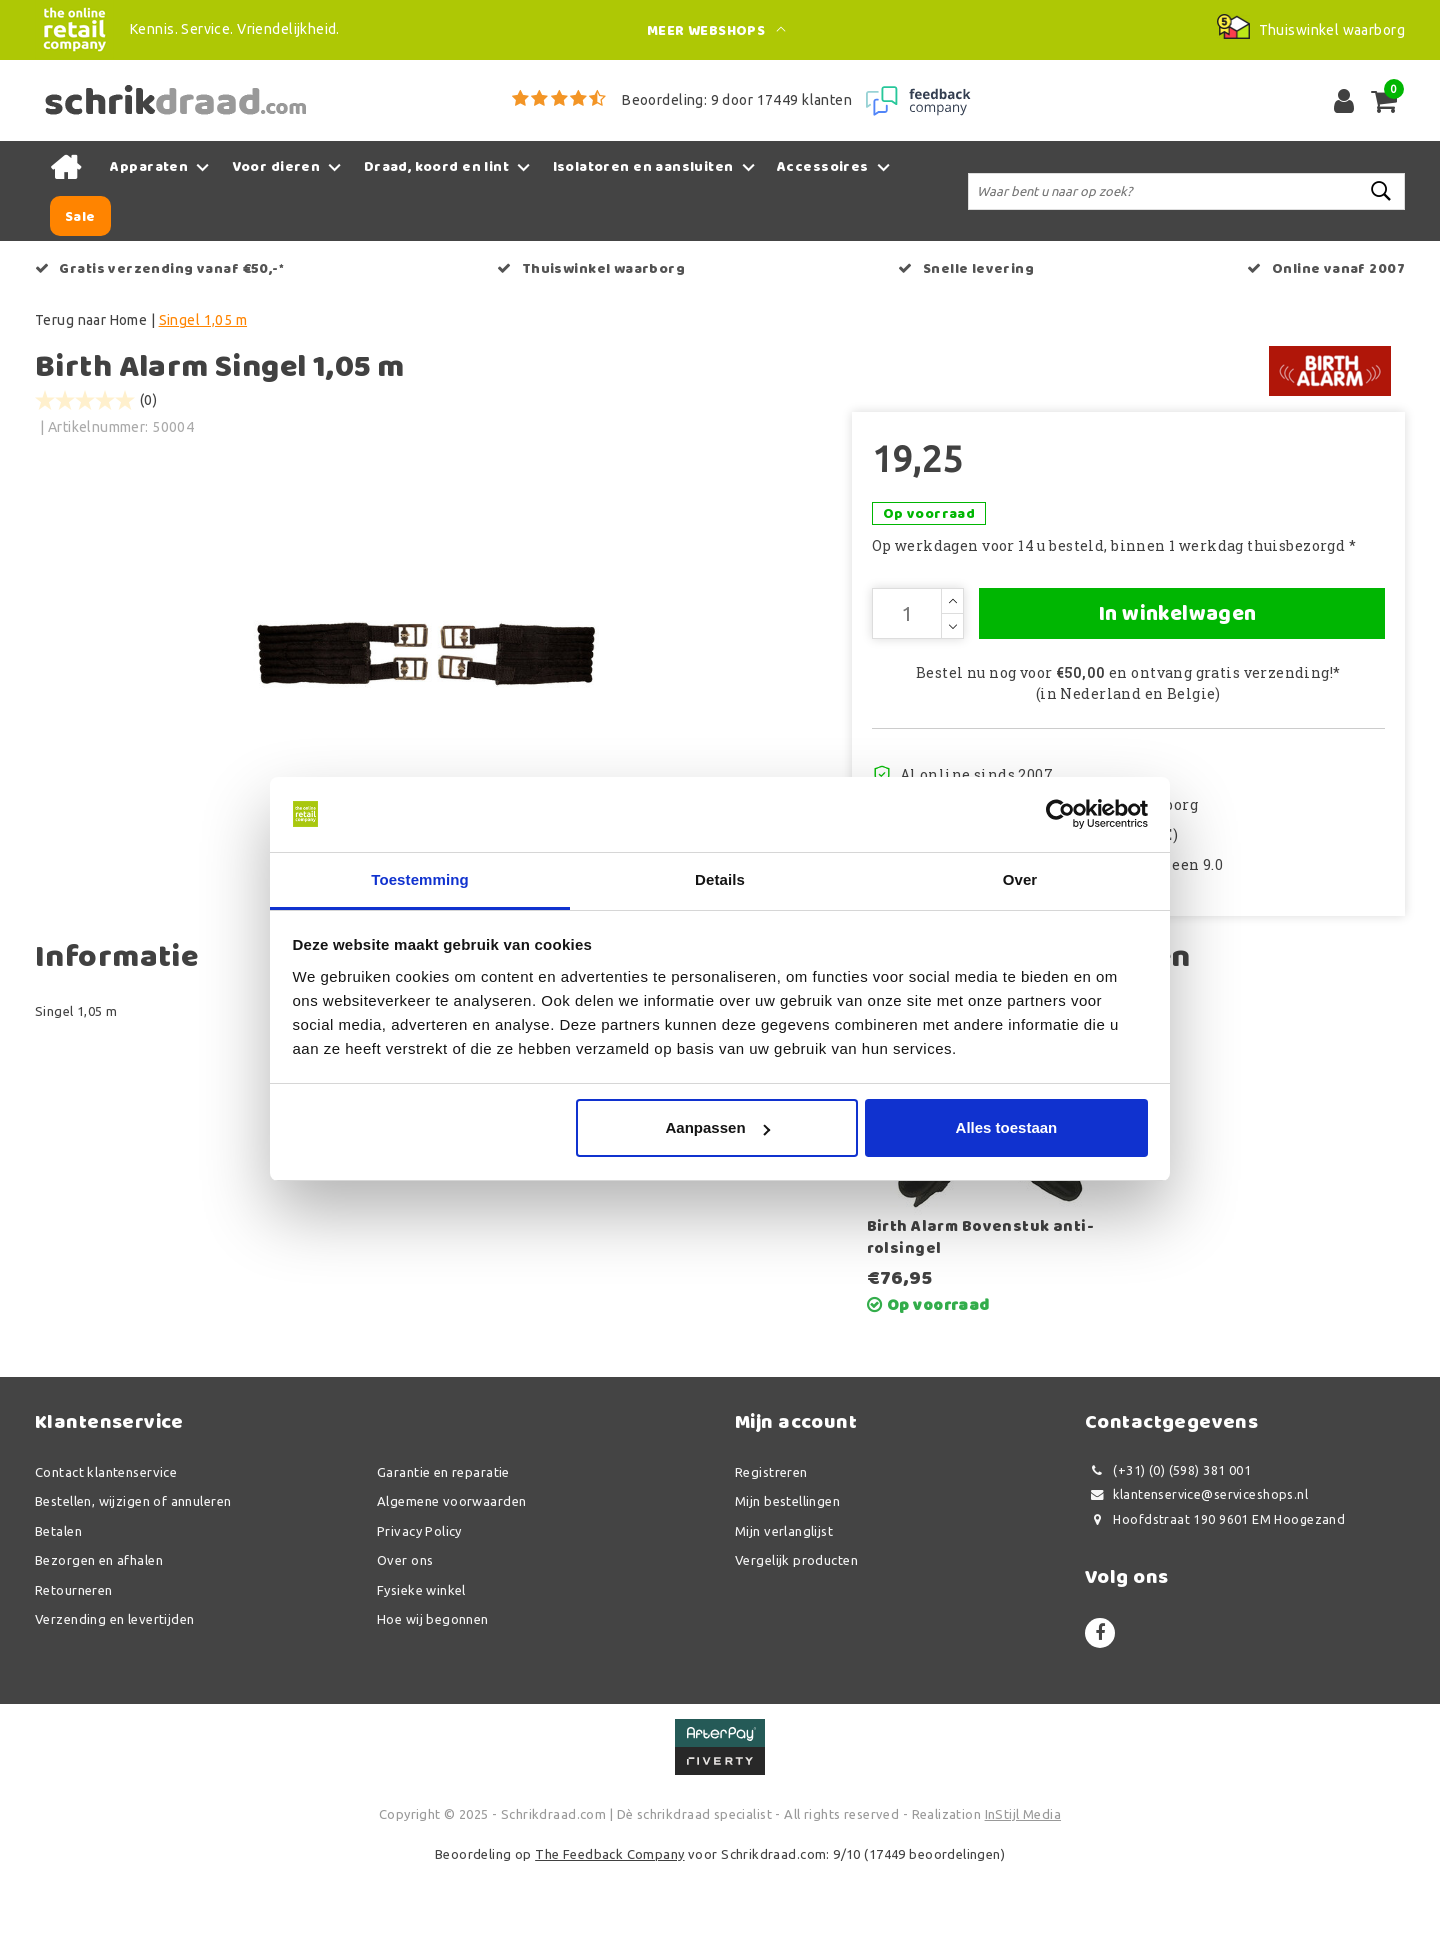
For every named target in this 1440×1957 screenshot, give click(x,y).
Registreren (771, 1559)
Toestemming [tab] (420, 879)
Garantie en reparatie (443, 1559)
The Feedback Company (609, 1941)
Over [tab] (1020, 879)
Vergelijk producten (796, 1648)
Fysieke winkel (421, 1677)
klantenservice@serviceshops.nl (1196, 1582)
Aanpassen (718, 1128)
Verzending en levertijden (115, 1707)
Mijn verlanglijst (784, 1618)
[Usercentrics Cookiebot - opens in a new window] (1060, 814)
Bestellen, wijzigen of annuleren (133, 1589)
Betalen (58, 1618)
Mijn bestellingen (787, 1589)
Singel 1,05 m (203, 320)
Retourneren (74, 1677)
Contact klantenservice (106, 1559)
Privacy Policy (419, 1618)
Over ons (405, 1648)
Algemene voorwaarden (451, 1589)
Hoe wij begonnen (433, 1707)
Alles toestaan (1007, 1128)
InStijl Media (1023, 1902)
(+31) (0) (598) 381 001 (1168, 1557)
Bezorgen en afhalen (99, 1648)
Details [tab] (720, 879)
